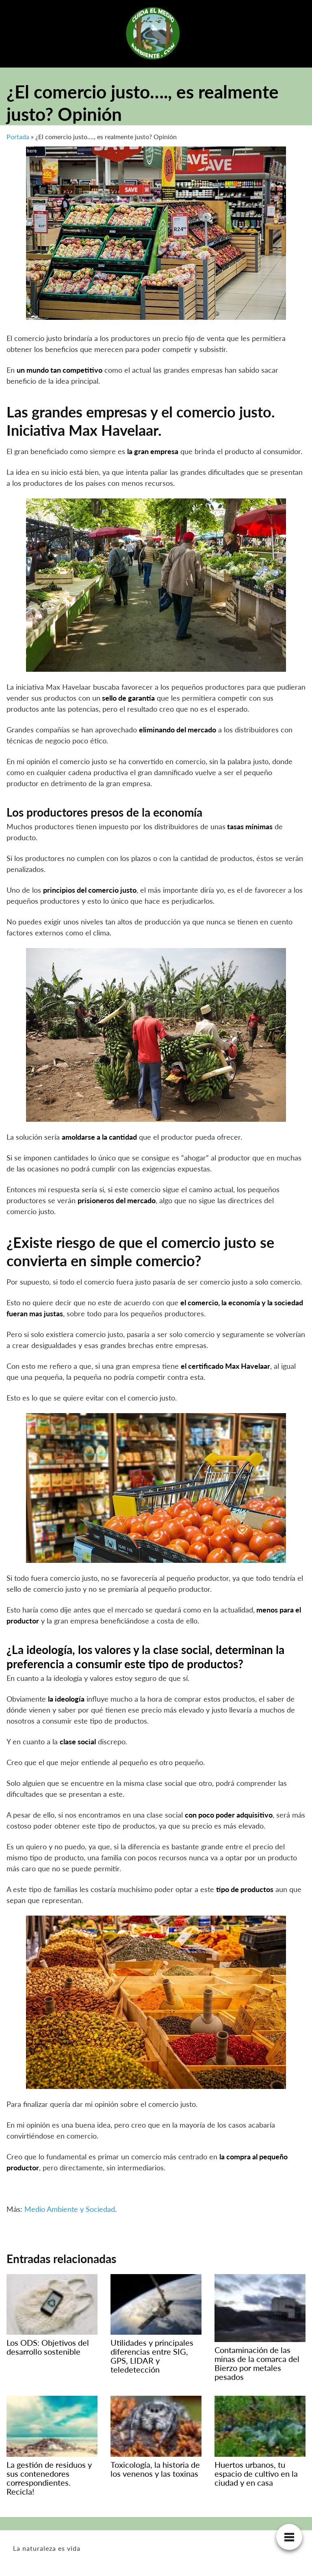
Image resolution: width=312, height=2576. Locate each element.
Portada (17, 136)
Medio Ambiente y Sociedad (69, 2209)
